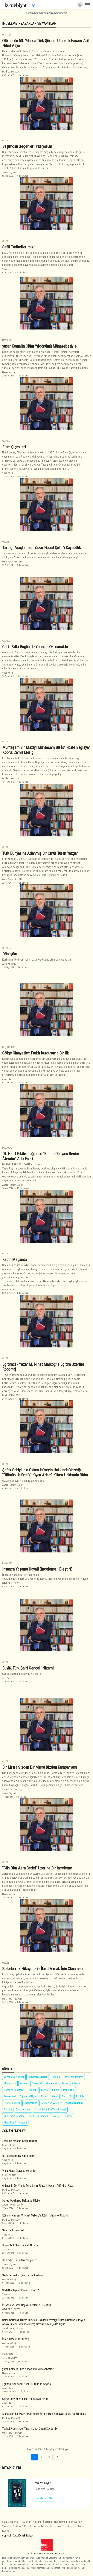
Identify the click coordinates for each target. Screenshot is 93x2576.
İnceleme (9, 23)
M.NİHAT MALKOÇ (11, 71)
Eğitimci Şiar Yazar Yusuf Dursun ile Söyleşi (26, 2384)
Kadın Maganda (14, 1259)
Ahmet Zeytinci (9, 172)
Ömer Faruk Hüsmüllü (12, 561)
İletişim (47, 2521)
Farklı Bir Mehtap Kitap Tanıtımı (19, 2141)
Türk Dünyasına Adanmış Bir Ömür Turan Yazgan (40, 853)
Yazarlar (26, 2521)
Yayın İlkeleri (41, 2526)
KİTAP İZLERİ (11, 2468)
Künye (5, 2530)
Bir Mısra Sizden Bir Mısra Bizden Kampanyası (39, 1767)
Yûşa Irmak (7, 269)
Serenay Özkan (9, 2145)
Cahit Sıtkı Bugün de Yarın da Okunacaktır (35, 646)
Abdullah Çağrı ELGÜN (12, 1184)
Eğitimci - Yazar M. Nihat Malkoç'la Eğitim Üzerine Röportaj (35, 2215)
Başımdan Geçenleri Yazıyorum (27, 146)
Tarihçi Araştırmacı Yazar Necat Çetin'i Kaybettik (41, 547)
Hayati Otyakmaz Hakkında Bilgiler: (21, 2200)
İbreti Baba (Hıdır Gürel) (15, 2339)
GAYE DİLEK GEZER (11, 1583)
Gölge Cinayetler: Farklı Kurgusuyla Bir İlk (35, 1053)
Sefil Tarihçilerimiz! (18, 247)
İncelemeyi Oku (44, 2498)
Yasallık (6, 2526)
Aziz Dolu (6, 1678)
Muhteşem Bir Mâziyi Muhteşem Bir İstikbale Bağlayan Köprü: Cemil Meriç (44, 2414)
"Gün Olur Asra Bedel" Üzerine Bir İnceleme (37, 1868)
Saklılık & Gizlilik (22, 2526)
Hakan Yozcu (8, 372)
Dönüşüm (9, 953)
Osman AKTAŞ (9, 2279)
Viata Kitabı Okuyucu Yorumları (19, 2171)
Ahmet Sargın (8, 2388)
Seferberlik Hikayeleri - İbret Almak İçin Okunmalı (42, 1968)
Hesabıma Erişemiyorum (68, 2521)
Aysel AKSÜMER (9, 963)
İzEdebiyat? (57, 2526)
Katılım (37, 2521)
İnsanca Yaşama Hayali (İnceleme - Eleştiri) (37, 1569)
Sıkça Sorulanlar (75, 2526)
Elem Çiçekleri (14, 446)
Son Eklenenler (10, 2521)
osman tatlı (7, 1079)
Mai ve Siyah (43, 2483)
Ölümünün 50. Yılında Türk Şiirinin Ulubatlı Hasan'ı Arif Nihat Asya (38, 2185)
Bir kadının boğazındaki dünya (18, 2156)
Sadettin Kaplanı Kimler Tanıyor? (20, 2290)
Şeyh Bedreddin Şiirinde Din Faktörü (22, 2275)
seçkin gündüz (9, 1289)
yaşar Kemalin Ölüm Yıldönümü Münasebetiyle (39, 346)
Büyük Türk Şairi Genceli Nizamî (28, 1668)
